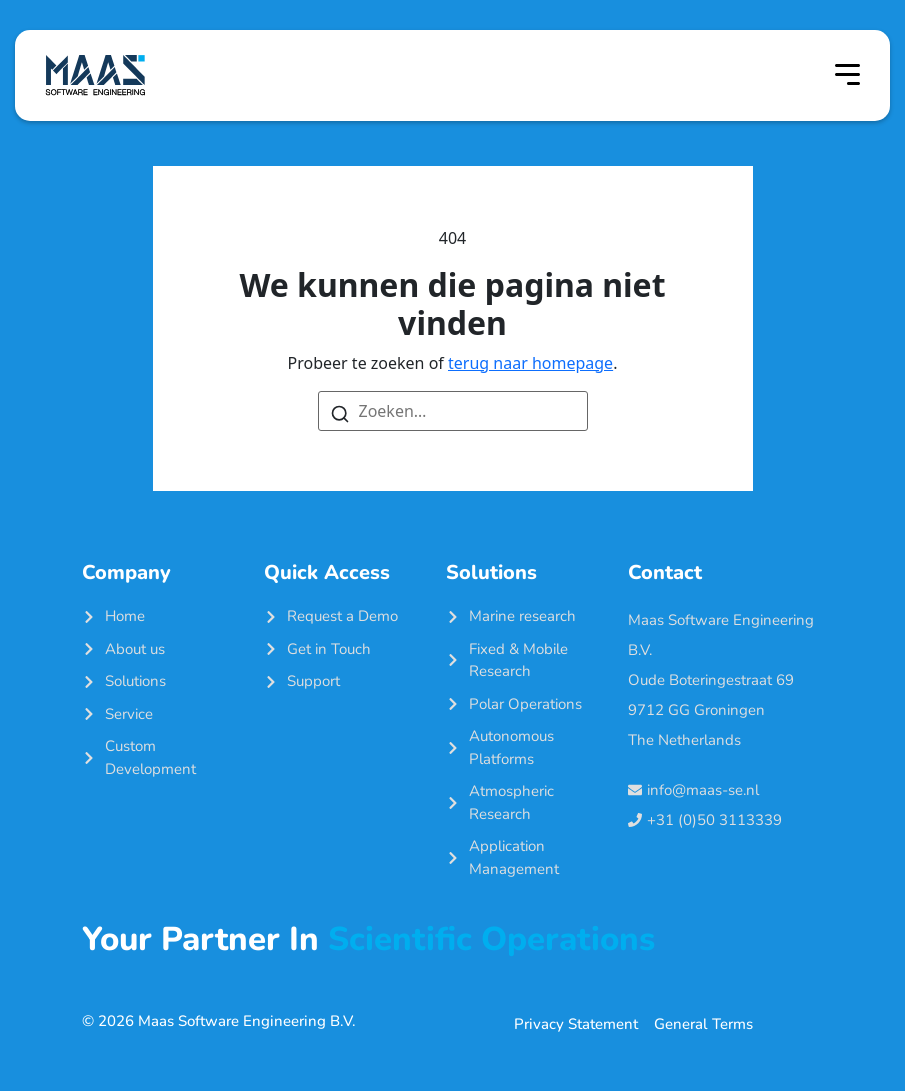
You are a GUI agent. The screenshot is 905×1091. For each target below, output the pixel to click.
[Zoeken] (340, 412)
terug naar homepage (530, 363)
